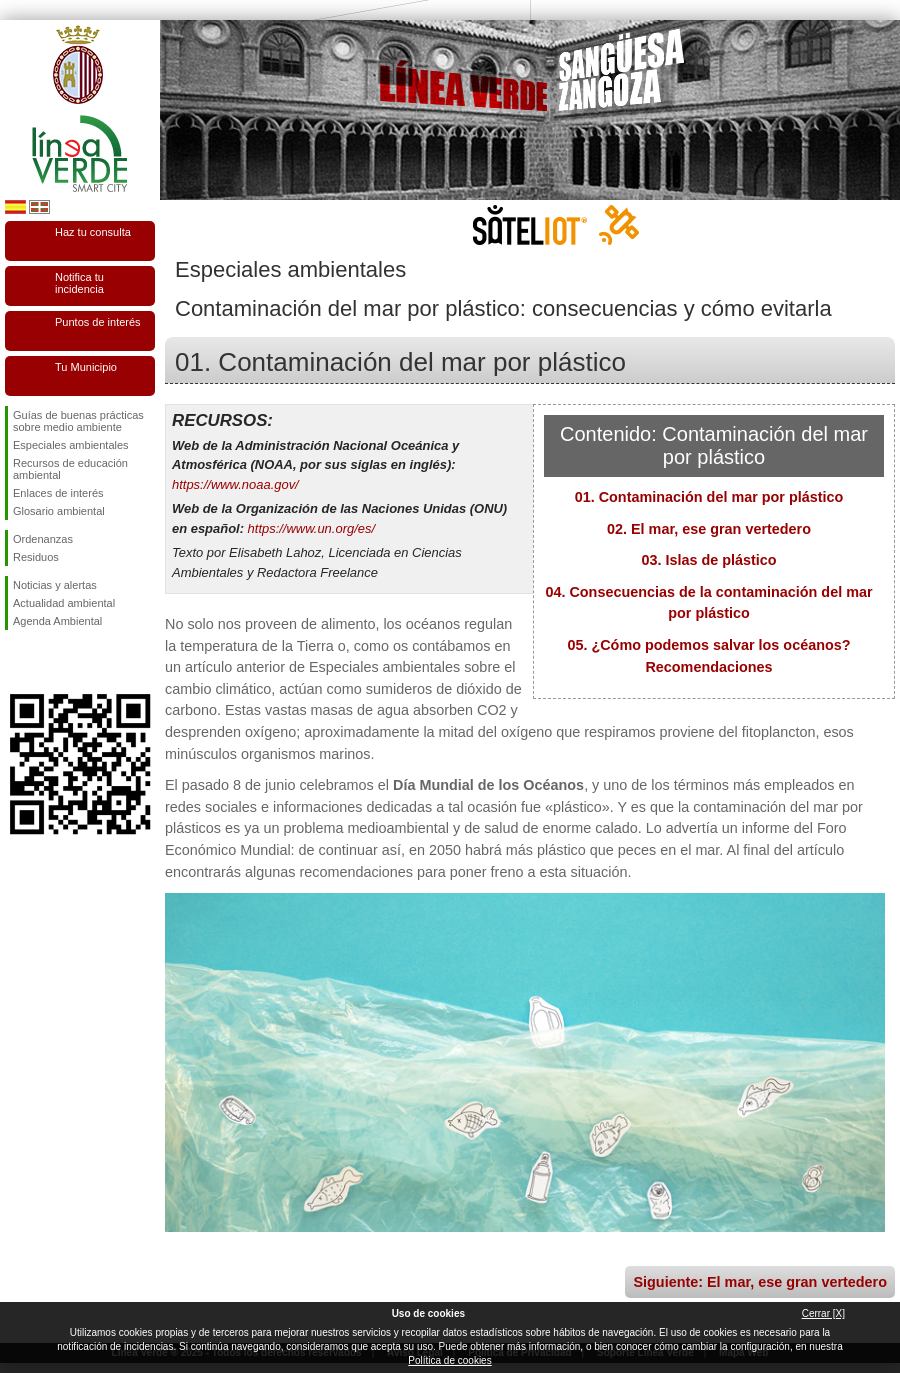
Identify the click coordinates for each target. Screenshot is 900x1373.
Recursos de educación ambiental (70, 469)
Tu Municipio (86, 367)
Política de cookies (449, 1360)
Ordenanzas (43, 539)
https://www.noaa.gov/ (235, 484)
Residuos (36, 557)
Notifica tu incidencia (79, 283)
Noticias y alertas (55, 585)
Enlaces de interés (58, 493)
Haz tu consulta (93, 232)
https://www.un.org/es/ (311, 528)
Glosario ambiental (59, 511)
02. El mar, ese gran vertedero (709, 529)
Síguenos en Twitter (50, 662)
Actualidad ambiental (64, 603)
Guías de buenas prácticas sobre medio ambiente (78, 421)
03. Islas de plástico (708, 560)
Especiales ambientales (71, 445)
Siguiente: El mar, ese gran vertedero (760, 1282)
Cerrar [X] (823, 1313)
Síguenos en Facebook (17, 662)
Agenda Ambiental (57, 621)
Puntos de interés (98, 322)
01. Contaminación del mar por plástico (709, 497)
